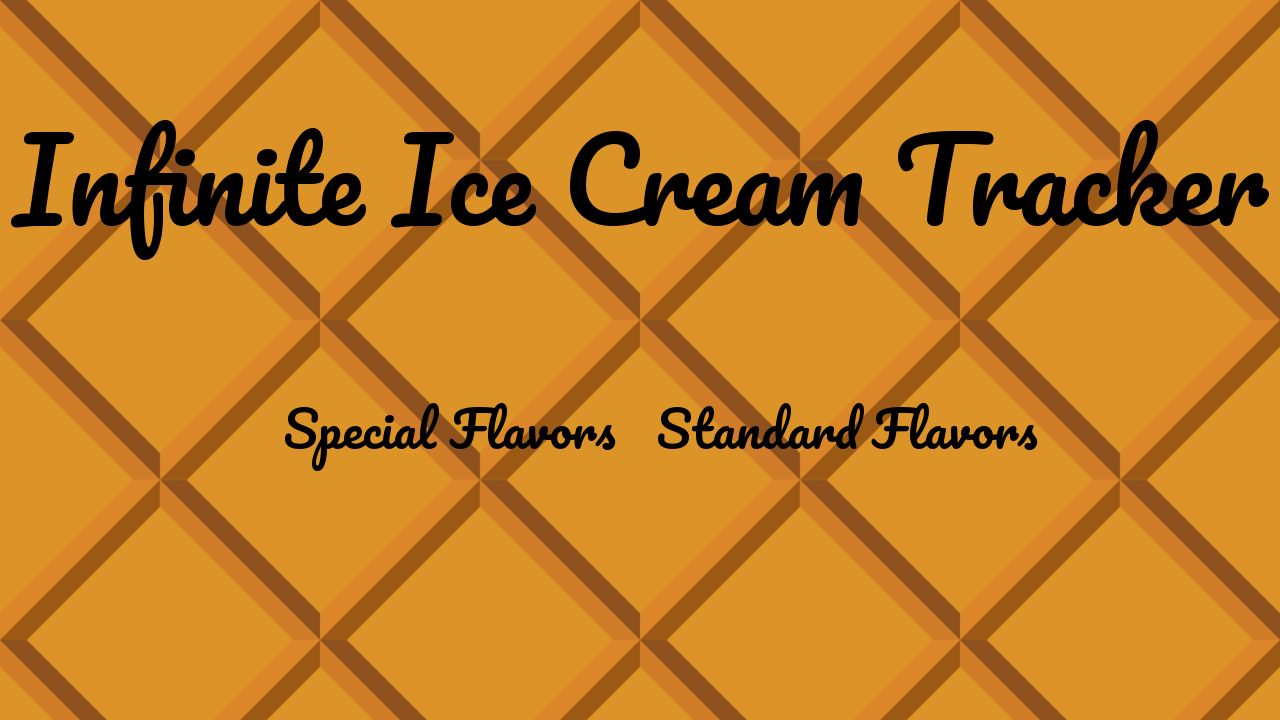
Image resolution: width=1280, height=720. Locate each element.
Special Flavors (449, 428)
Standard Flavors (847, 428)
